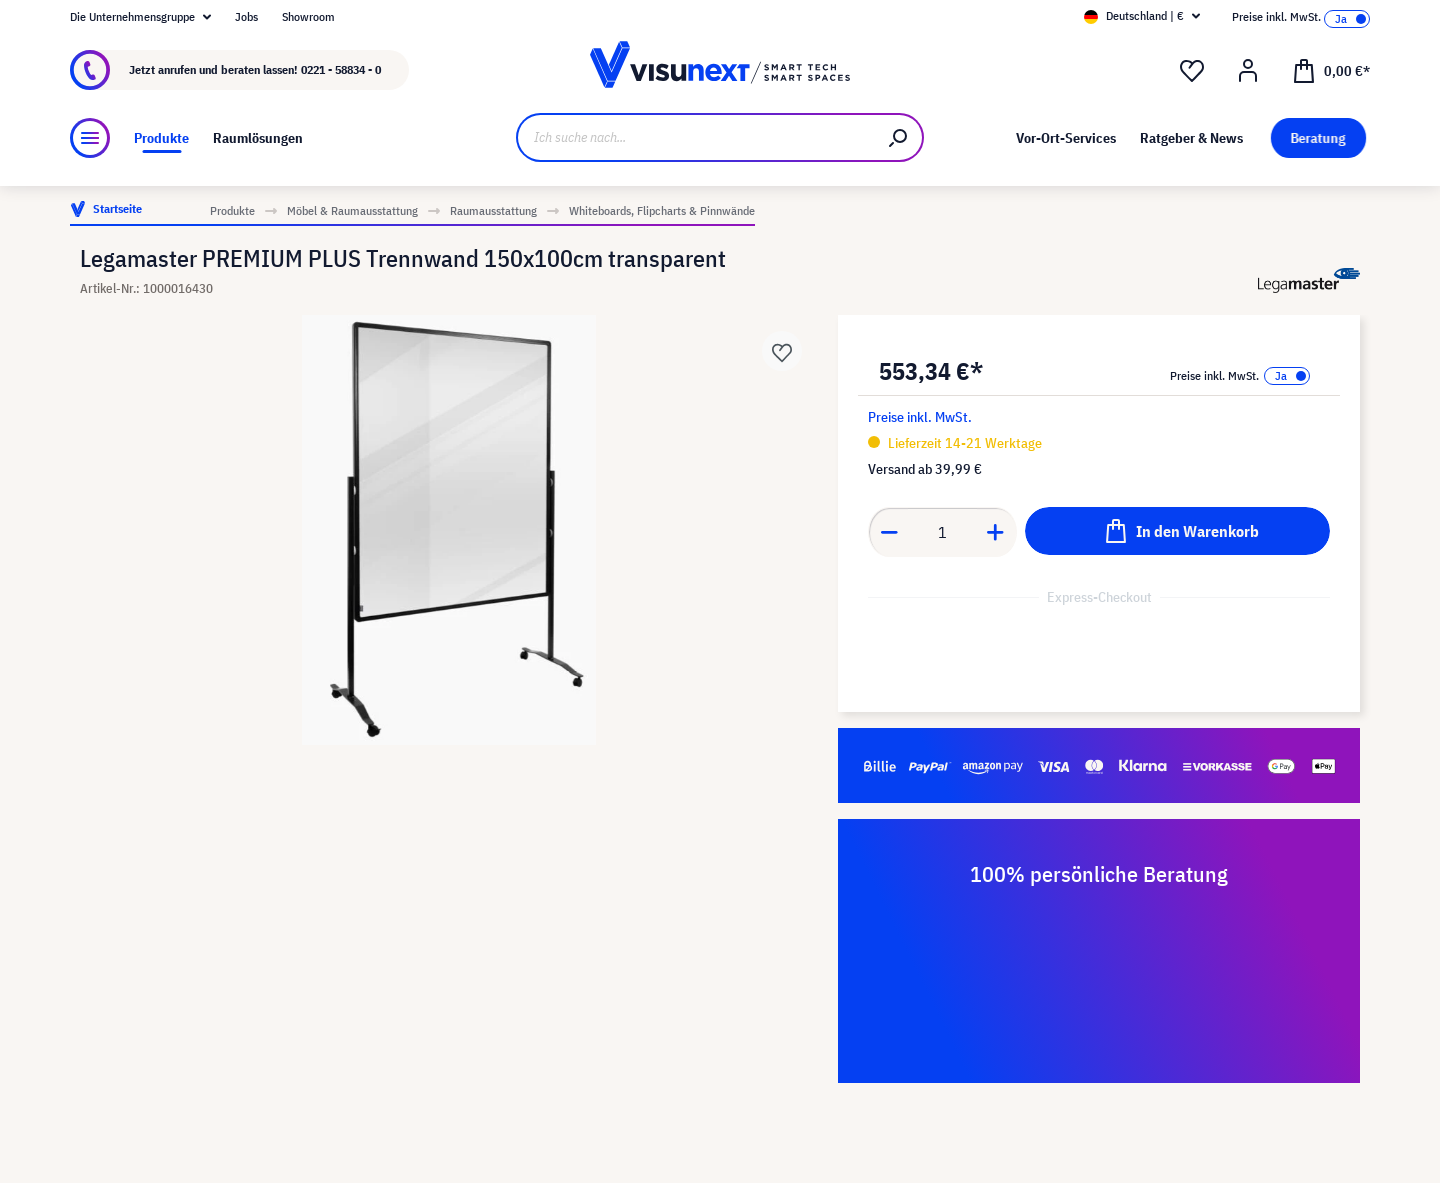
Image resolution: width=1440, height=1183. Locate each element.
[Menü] (90, 138)
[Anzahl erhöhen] (996, 532)
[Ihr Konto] (1248, 71)
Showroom (308, 16)
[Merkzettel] (1192, 71)
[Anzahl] (943, 532)
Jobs (246, 16)
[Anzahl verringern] (889, 532)
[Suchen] (899, 137)
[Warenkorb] (1331, 70)
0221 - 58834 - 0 (341, 69)
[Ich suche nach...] (695, 137)
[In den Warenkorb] (1177, 531)
